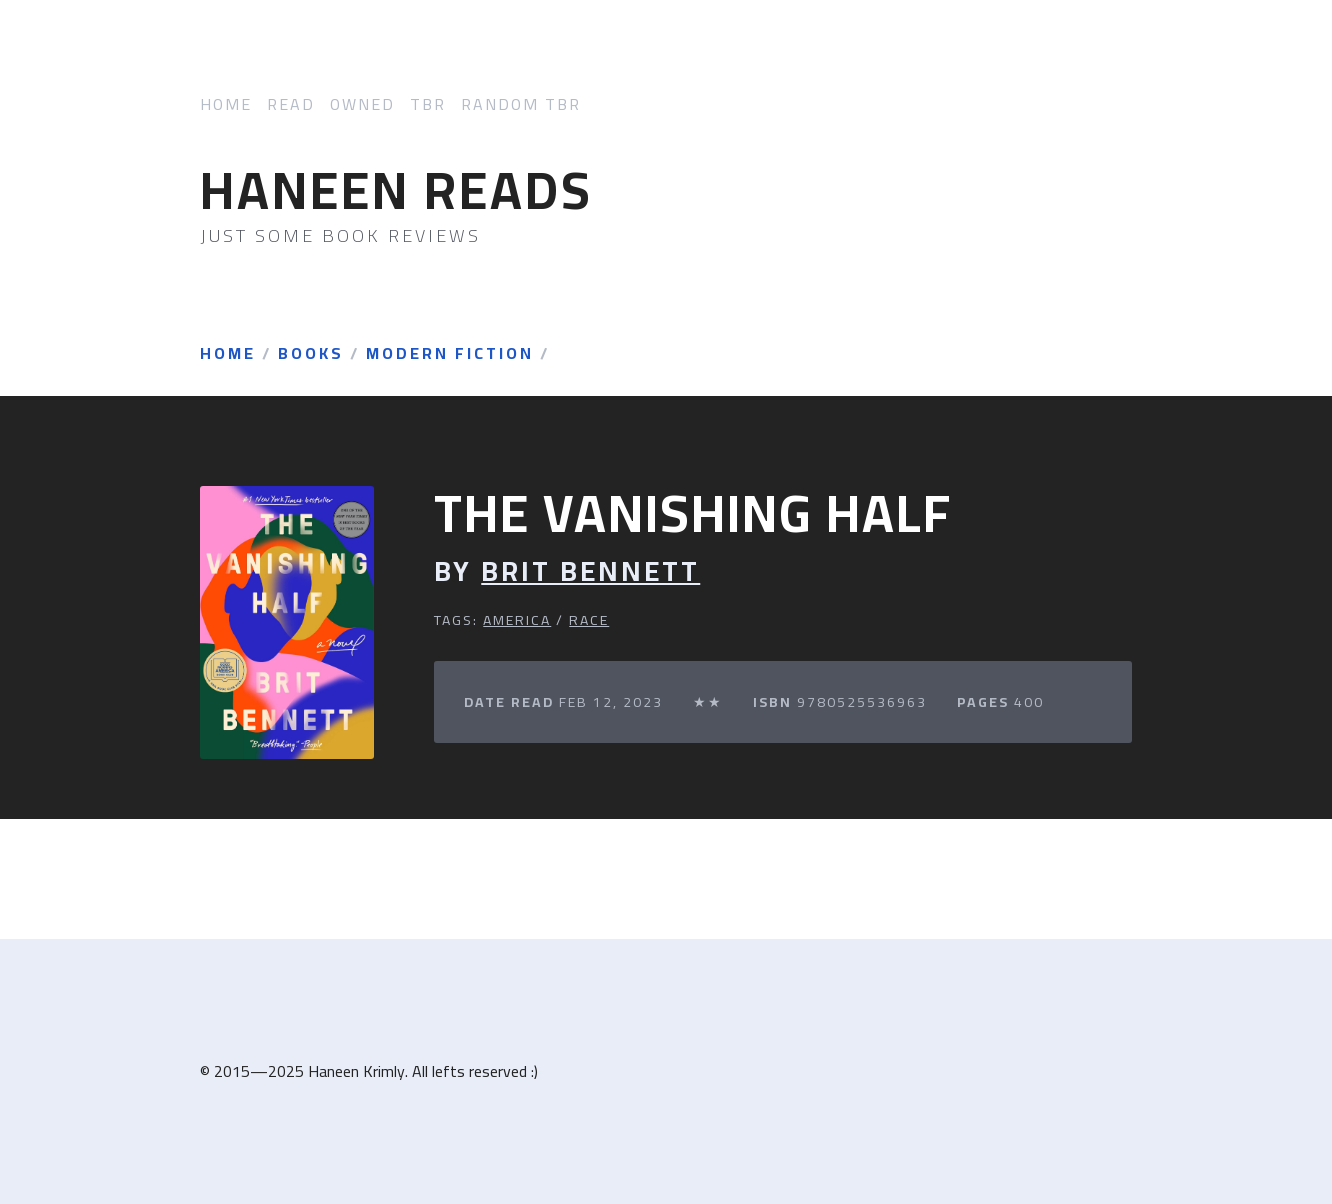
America (517, 620)
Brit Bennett (590, 571)
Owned (362, 104)
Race (589, 620)
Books (311, 354)
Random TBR (521, 104)
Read (291, 104)
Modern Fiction (450, 354)
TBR (428, 104)
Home (226, 104)
